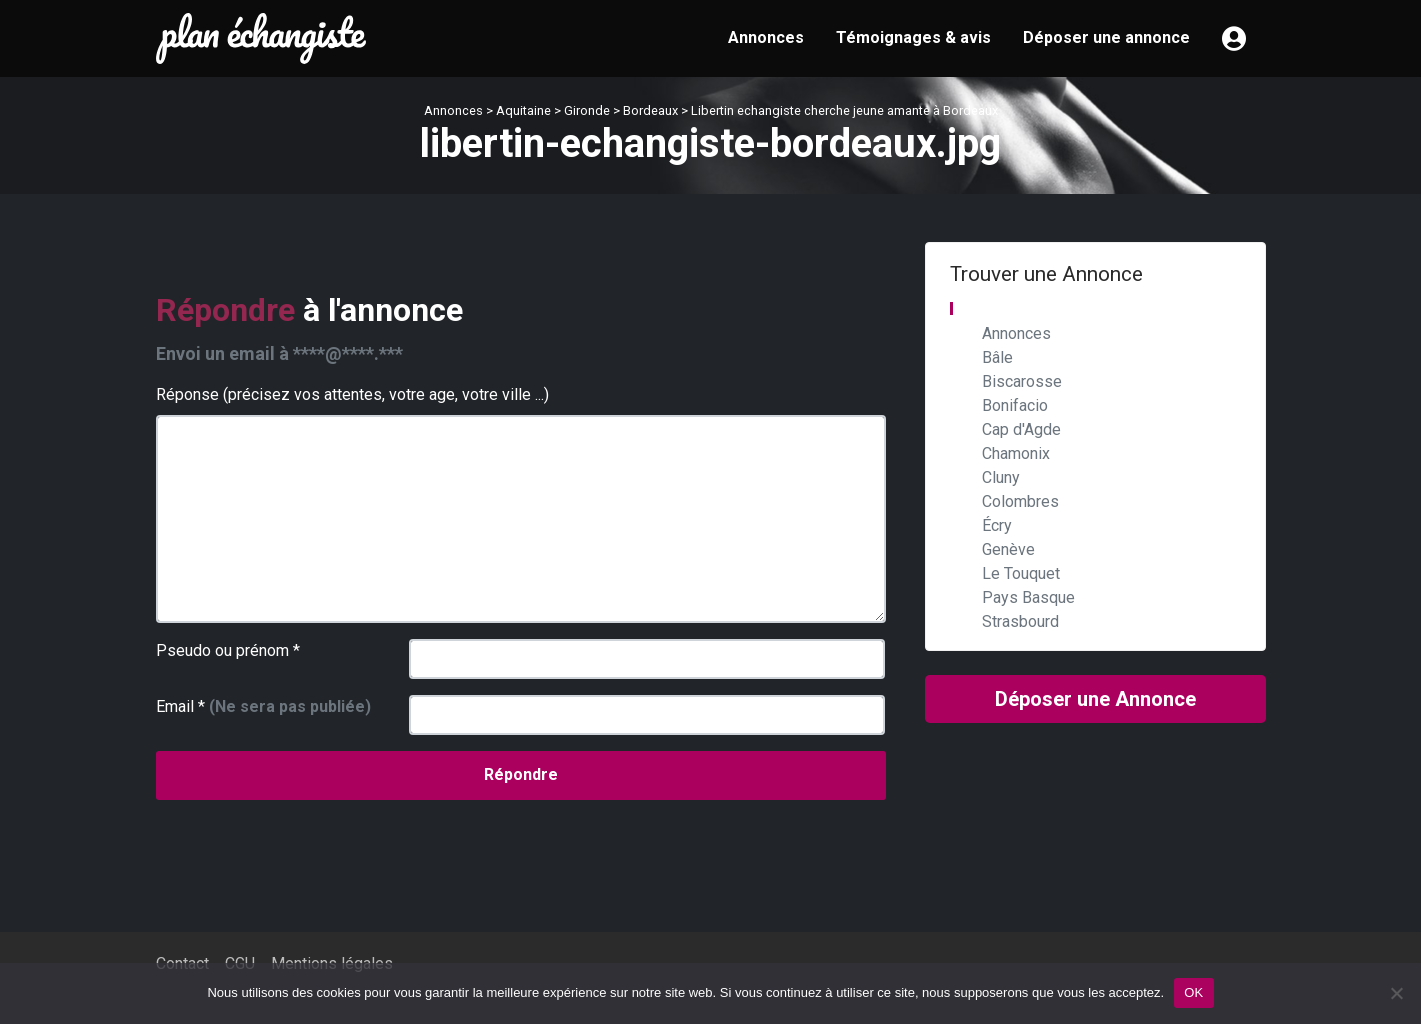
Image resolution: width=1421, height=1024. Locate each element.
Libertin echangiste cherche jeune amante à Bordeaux (844, 110)
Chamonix (1016, 453)
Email (263, 706)
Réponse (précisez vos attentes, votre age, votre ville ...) (352, 394)
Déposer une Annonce (1095, 699)
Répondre (521, 774)
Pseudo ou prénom (228, 650)
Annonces (766, 37)
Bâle (997, 357)
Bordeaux (650, 110)
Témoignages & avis (913, 37)
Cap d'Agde (1021, 429)
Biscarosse (1022, 381)
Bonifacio (1015, 405)
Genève (1008, 549)
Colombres (1020, 501)
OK (1193, 992)
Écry (997, 525)
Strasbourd (1020, 621)
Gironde (587, 110)
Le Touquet (1021, 573)
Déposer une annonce (1106, 37)
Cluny (1001, 477)
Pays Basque (1028, 597)
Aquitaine (523, 110)
